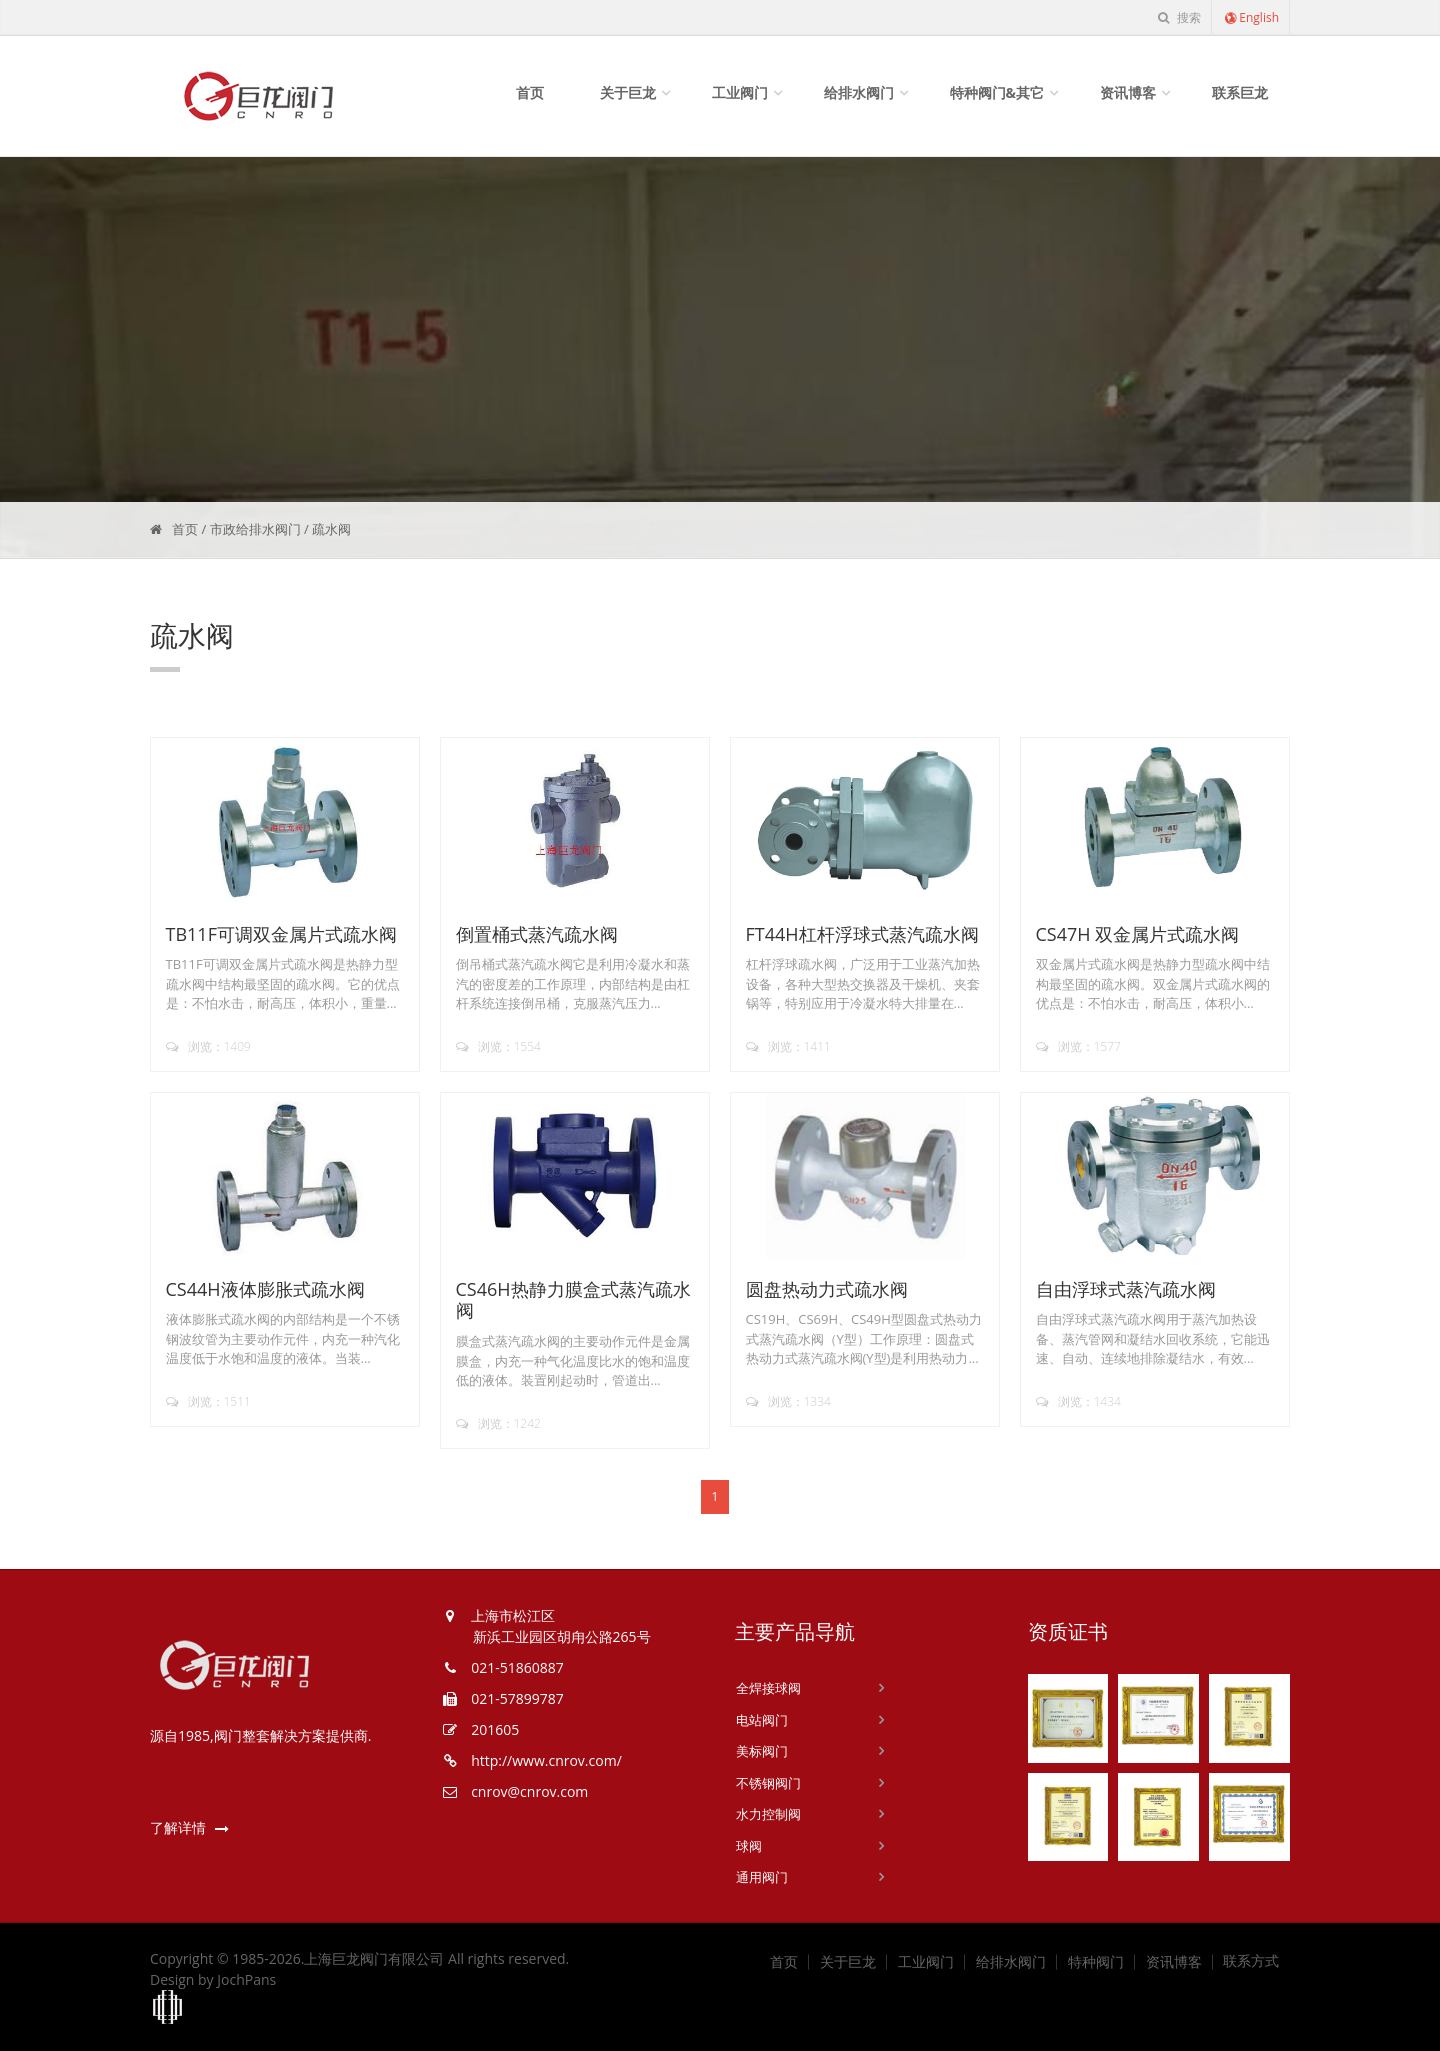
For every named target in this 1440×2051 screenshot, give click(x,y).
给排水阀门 (859, 92)
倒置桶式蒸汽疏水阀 (537, 934)
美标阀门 (762, 1751)
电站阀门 (762, 1720)
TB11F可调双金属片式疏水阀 (281, 934)
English (1251, 17)
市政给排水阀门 (255, 529)
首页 (530, 92)
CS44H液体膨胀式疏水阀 (265, 1289)
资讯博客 (1128, 92)
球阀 (749, 1846)
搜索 (1179, 17)
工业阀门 (740, 92)
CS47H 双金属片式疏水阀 (1138, 934)
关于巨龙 (628, 92)
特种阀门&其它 (997, 92)
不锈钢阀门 (768, 1783)
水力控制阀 (768, 1814)
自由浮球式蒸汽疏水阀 (1126, 1289)
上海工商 (168, 2008)
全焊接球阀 (768, 1688)
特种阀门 (1096, 1962)
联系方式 (1251, 1961)
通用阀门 (762, 1877)
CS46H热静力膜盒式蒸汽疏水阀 (573, 1300)
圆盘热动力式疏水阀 (827, 1289)
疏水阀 (331, 529)
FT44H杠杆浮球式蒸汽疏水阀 (862, 934)
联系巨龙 (1240, 92)
